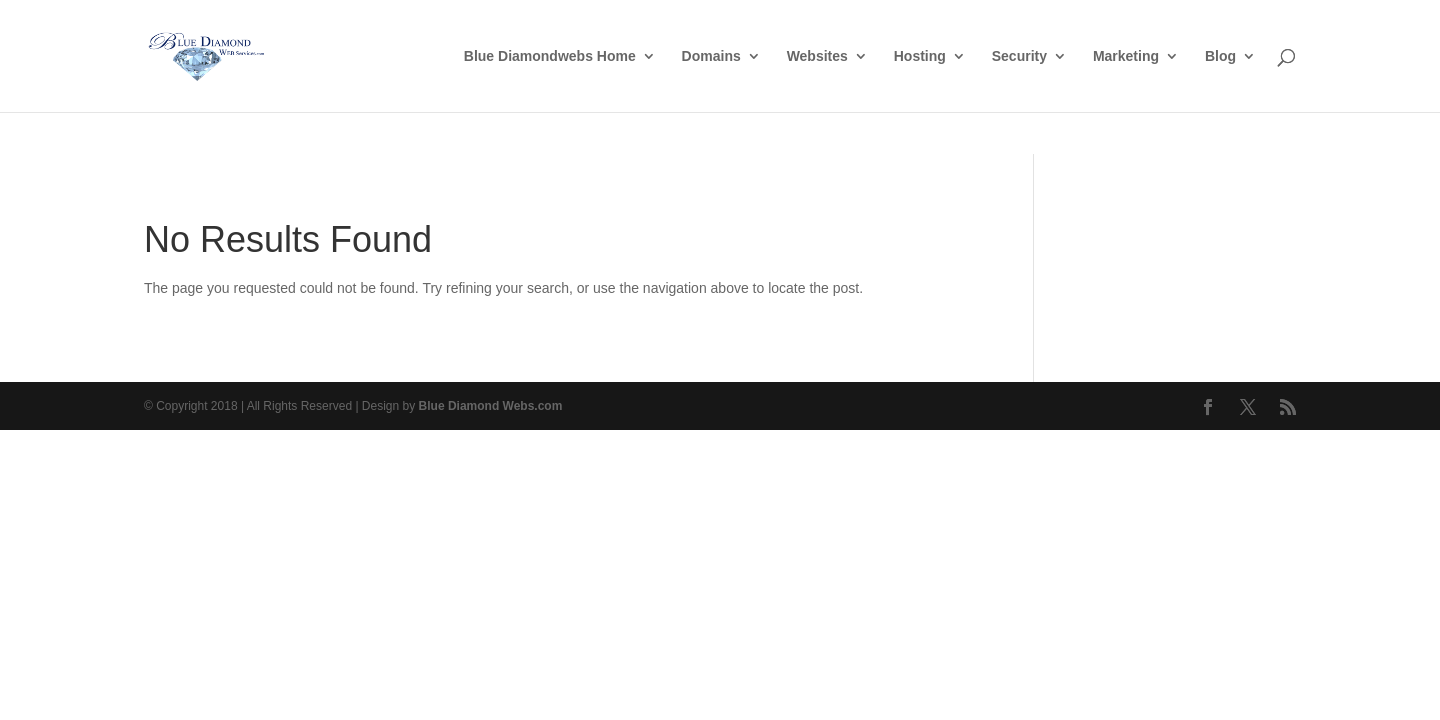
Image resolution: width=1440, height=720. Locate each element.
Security (1019, 56)
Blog (1220, 56)
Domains (711, 56)
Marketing (1126, 56)
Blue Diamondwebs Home (550, 56)
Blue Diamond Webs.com (491, 406)
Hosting (920, 56)
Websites (817, 56)
